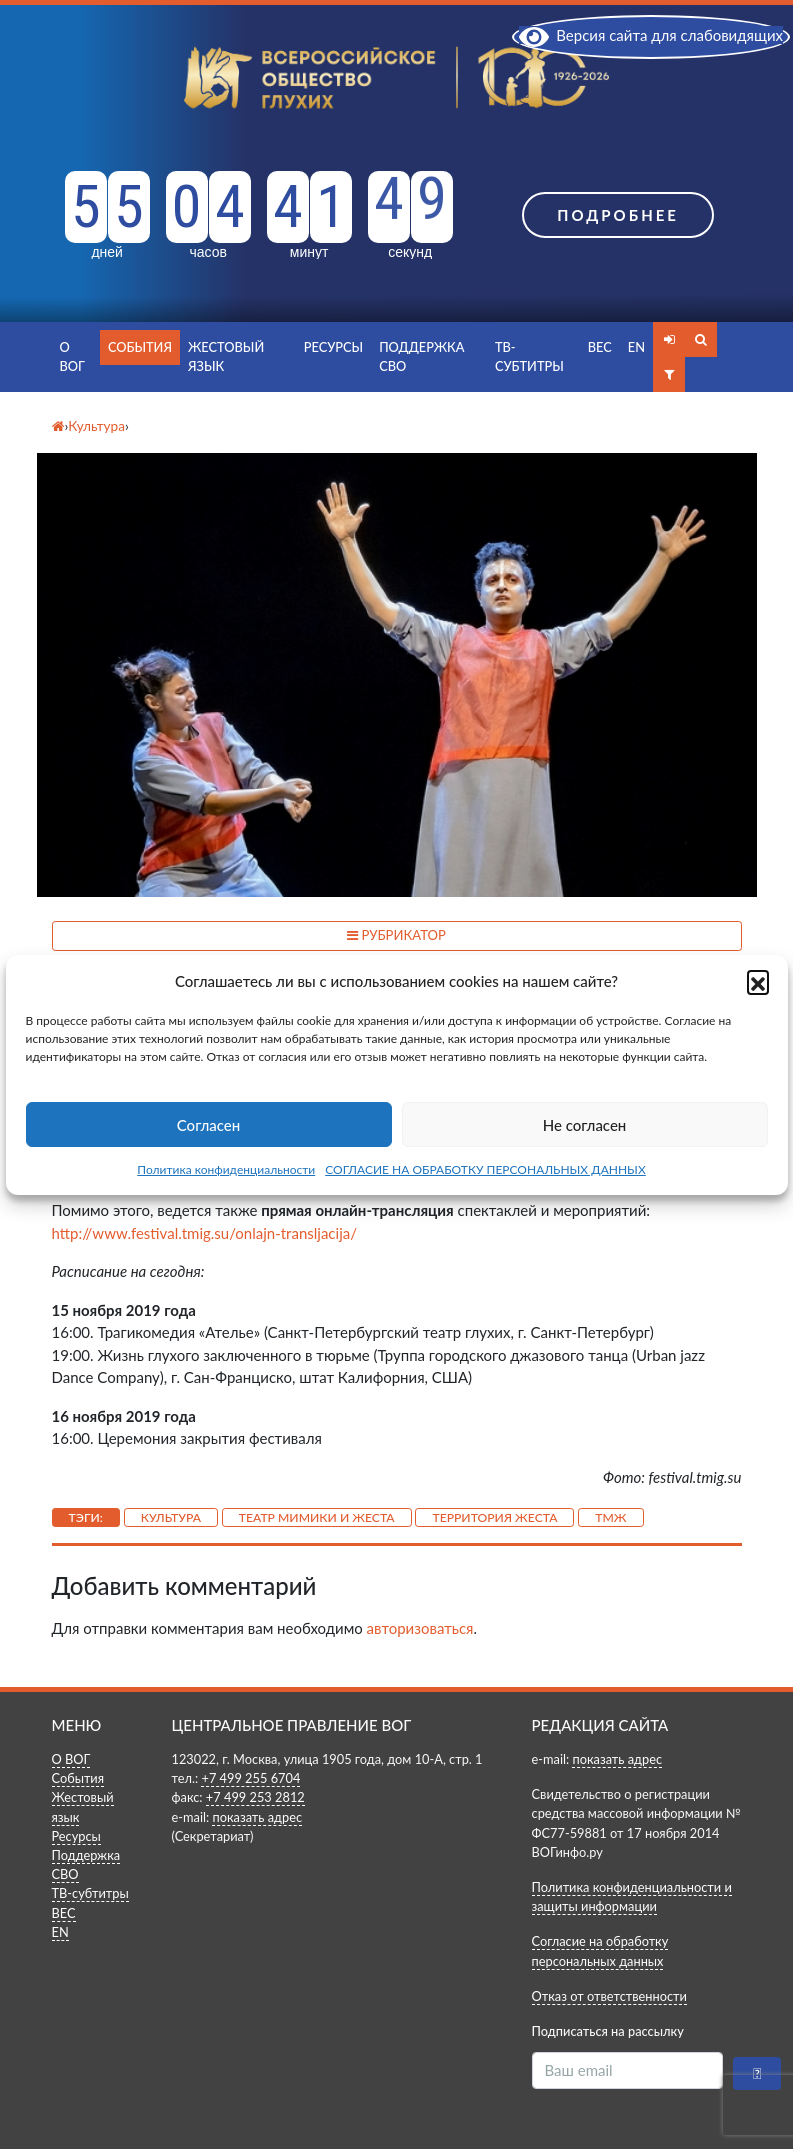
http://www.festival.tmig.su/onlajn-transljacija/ (204, 1233)
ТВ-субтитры (529, 356)
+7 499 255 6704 (250, 1778)
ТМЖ (610, 1517)
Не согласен (585, 1125)
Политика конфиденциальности (226, 1169)
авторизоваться (420, 1628)
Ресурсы (333, 347)
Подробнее (618, 215)
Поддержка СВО (421, 356)
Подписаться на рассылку (608, 2031)
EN (636, 347)
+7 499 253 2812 (255, 1797)
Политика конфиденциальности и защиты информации (632, 1896)
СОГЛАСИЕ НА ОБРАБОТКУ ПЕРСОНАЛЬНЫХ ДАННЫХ (485, 1169)
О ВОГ (72, 356)
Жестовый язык (226, 356)
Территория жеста (494, 1517)
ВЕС (600, 347)
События (140, 347)
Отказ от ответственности (609, 1996)
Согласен (208, 1125)
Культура (171, 1517)
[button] (758, 981)
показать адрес (257, 1817)
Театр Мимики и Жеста (317, 1517)
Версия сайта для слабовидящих (651, 35)
